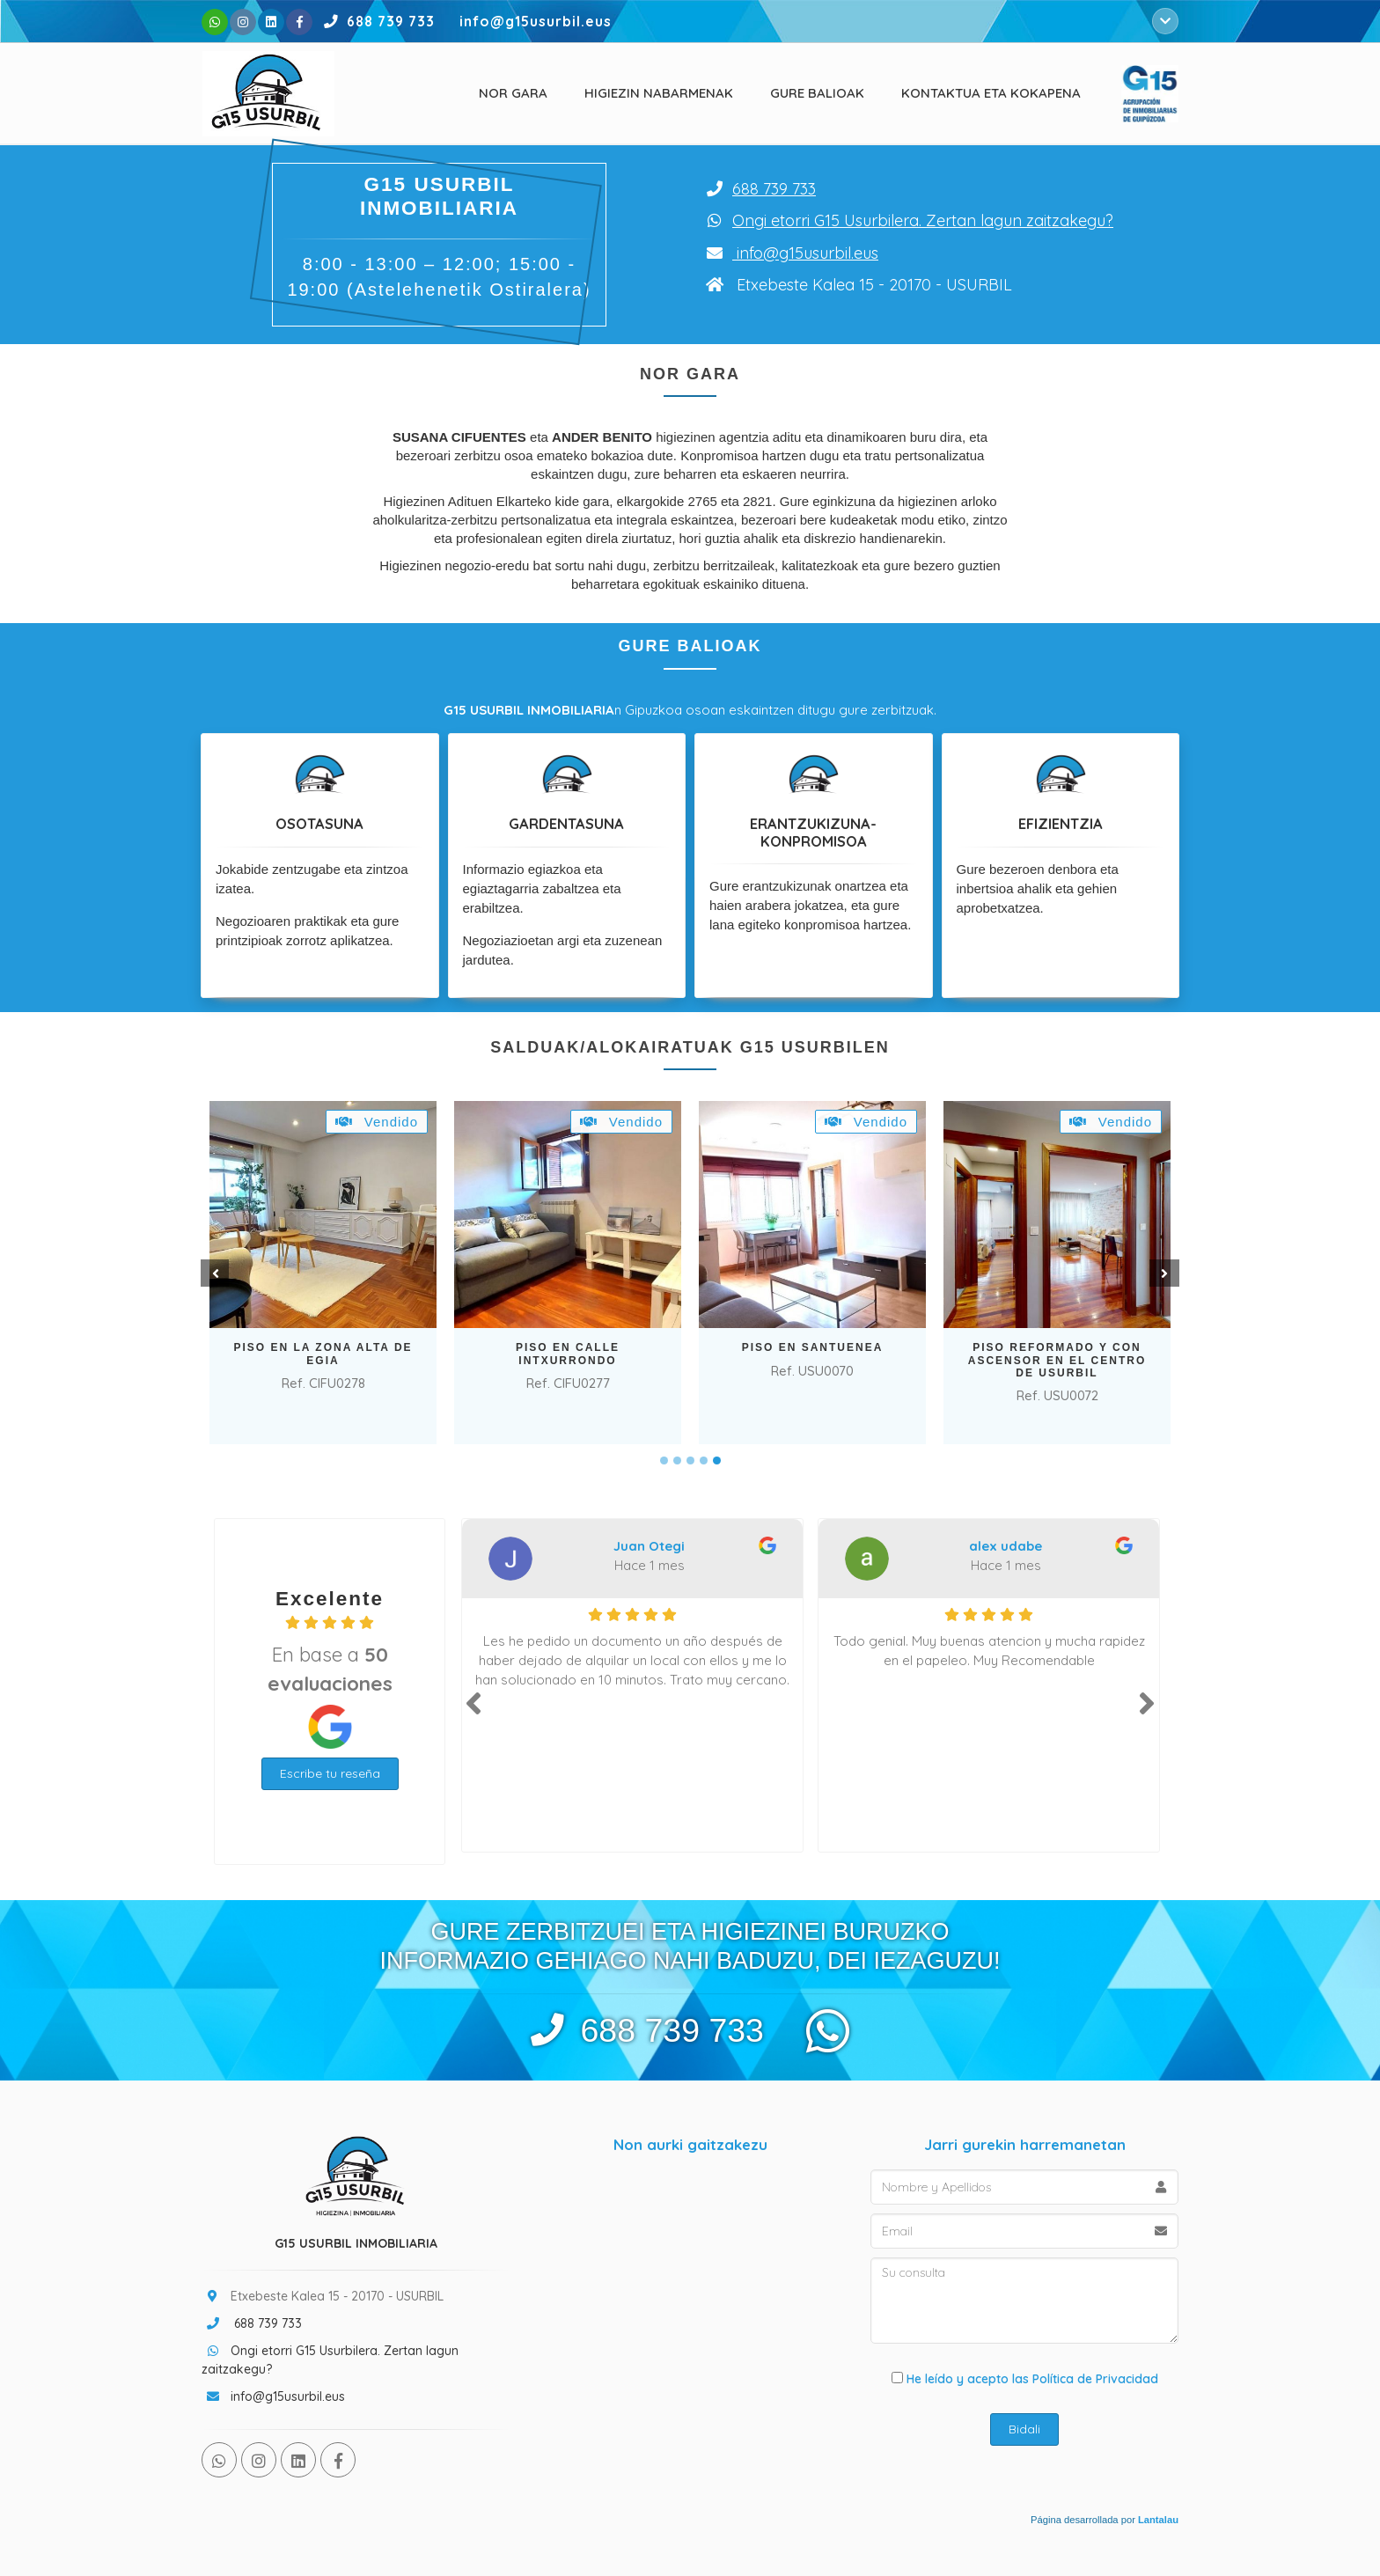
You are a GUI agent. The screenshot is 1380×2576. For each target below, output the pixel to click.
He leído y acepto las (1025, 2379)
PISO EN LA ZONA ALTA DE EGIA (322, 1353)
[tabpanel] (323, 1272)
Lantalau (1158, 2519)
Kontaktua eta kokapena (991, 92)
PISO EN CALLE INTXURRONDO (568, 1353)
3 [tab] (690, 1460)
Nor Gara (513, 92)
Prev (212, 1273)
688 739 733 (376, 21)
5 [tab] (717, 1460)
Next (1166, 1273)
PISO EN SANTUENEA (813, 1347)
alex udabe (1005, 1546)
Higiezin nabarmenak (658, 92)
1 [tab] (664, 1460)
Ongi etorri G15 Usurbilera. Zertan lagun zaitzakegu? (922, 220)
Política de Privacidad (1095, 2379)
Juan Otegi (649, 1546)
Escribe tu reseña (330, 1773)
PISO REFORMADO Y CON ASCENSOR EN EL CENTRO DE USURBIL (1057, 1360)
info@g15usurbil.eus (807, 253)
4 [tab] (704, 1460)
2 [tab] (677, 1460)
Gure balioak (817, 92)
